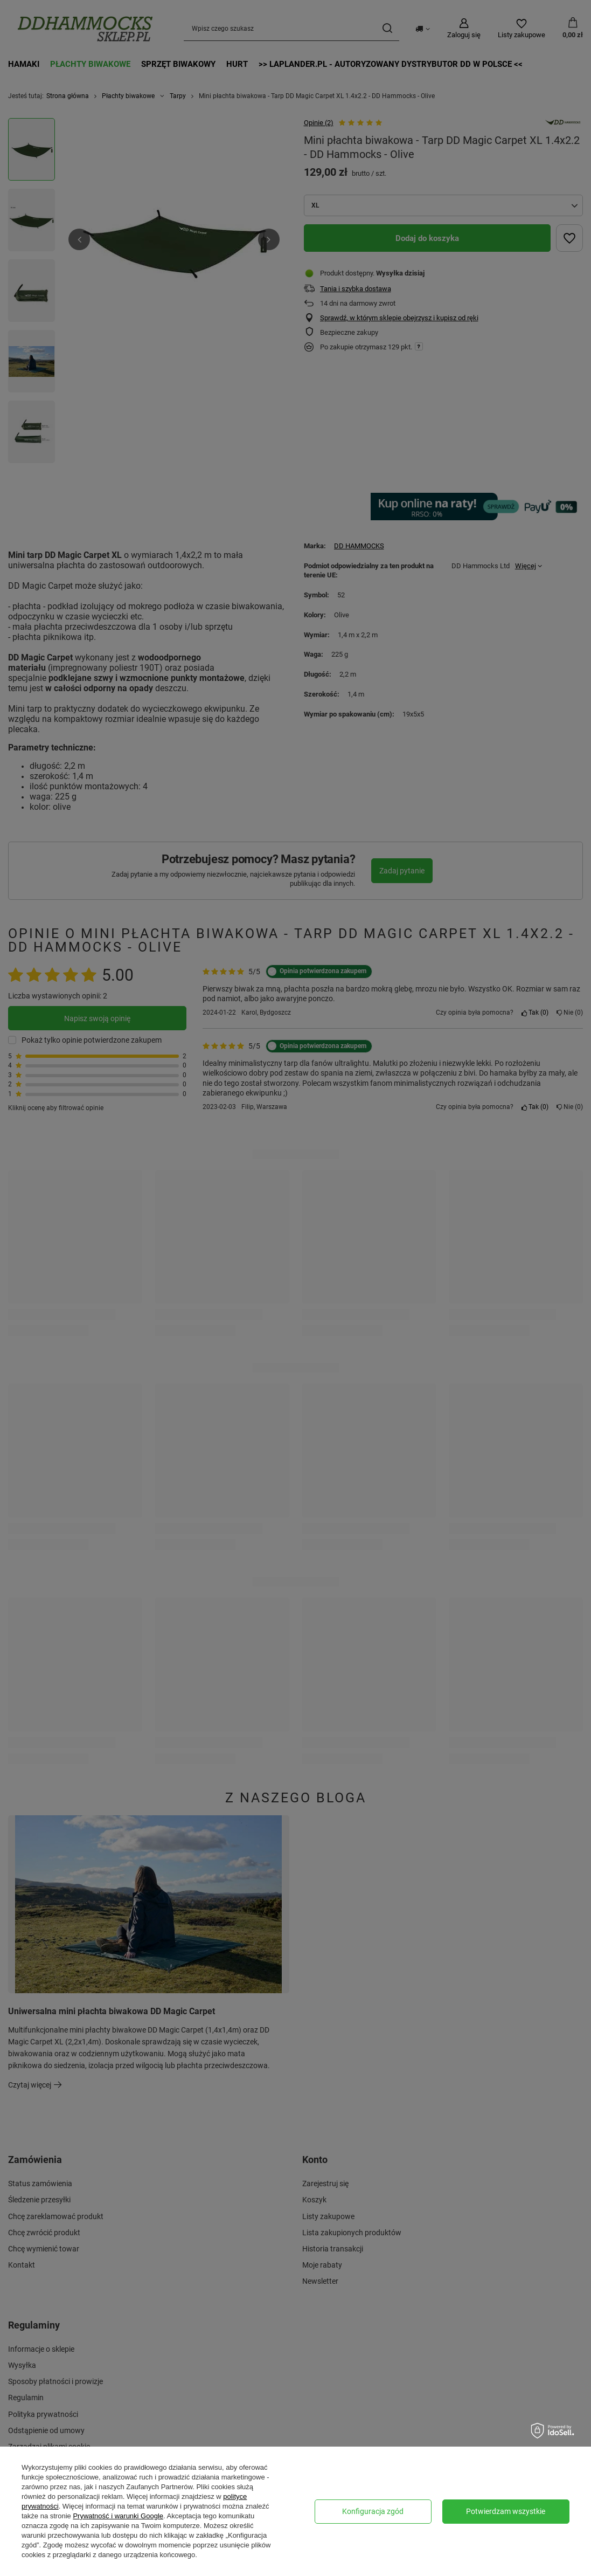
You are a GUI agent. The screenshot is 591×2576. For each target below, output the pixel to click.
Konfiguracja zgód (373, 2511)
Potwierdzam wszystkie (505, 2511)
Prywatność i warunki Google (118, 2516)
